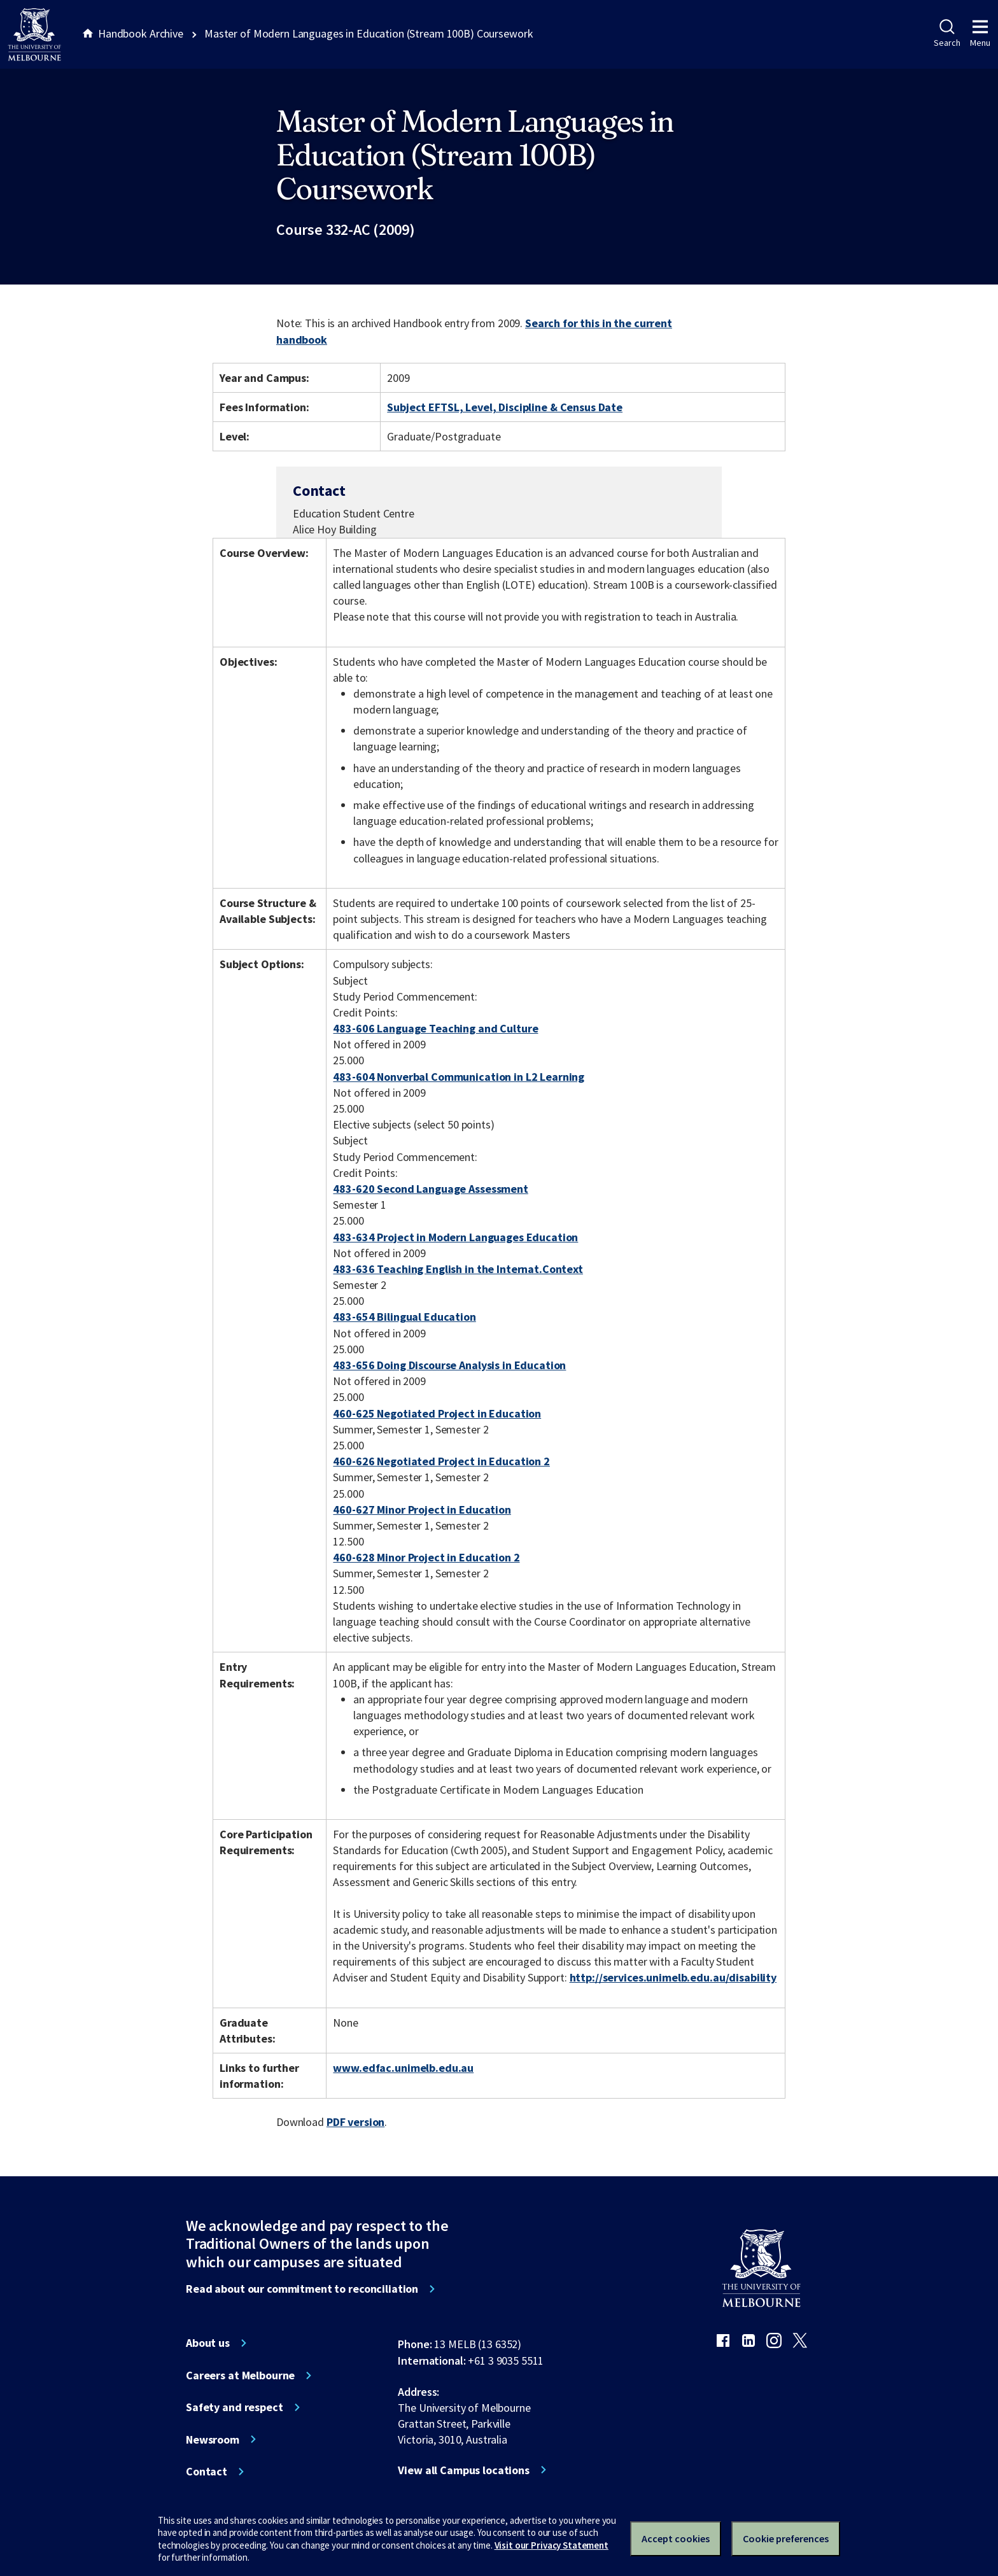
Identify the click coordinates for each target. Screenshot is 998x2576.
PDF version (356, 2122)
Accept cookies (676, 2538)
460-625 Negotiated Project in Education (437, 1413)
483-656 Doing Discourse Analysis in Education (449, 1365)
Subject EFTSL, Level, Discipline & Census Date (504, 407)
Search (947, 33)
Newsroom (212, 2440)
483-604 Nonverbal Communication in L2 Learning (458, 1076)
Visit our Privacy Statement (551, 2545)
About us (208, 2343)
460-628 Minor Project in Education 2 (426, 1557)
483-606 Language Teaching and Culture (435, 1028)
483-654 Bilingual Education (404, 1316)
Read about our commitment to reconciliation (302, 2289)
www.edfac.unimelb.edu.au (403, 2067)
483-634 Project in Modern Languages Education (455, 1237)
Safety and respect (234, 2407)
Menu (980, 33)
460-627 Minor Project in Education (421, 1509)
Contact (206, 2472)
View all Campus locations (464, 2470)
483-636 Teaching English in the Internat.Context (458, 1269)
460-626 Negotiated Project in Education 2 (441, 1461)
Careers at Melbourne (240, 2375)
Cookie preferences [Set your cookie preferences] (786, 2538)
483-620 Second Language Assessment (430, 1188)
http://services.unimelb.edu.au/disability (673, 1977)
